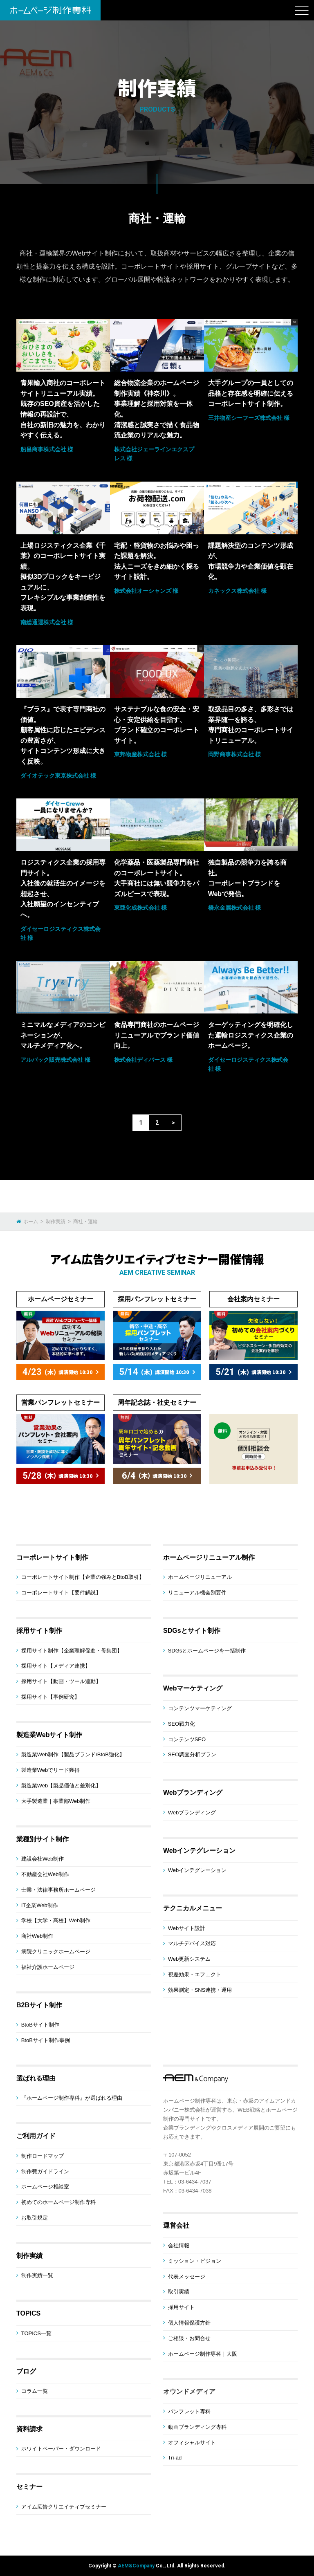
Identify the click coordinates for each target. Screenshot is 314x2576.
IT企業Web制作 (39, 1905)
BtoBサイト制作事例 (45, 2040)
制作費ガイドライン (45, 2171)
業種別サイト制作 (42, 1839)
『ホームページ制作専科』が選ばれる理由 (71, 2098)
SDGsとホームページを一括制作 (207, 1651)
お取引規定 (34, 2218)
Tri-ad (175, 2458)
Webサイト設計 (187, 1928)
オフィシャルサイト (192, 2442)
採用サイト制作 (39, 1630)
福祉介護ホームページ (47, 1967)
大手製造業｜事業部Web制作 (56, 1801)
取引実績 (178, 2292)
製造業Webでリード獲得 (50, 1770)
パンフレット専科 (189, 2411)
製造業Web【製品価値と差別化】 (61, 1785)
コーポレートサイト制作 (52, 1557)
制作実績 (29, 2255)
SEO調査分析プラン (192, 1754)
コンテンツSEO (187, 1739)
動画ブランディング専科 (197, 2427)
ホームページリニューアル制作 (209, 1557)
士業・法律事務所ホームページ (58, 1890)
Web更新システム (189, 1959)
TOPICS (28, 2313)
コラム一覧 (34, 2391)
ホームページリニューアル (200, 1577)
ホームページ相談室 (45, 2187)
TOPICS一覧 (36, 2333)
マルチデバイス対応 (192, 1943)
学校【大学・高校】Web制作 (56, 1920)
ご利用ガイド (36, 2135)
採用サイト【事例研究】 (50, 1697)
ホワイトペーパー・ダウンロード (61, 2449)
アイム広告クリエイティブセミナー (63, 2507)
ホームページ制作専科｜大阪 (202, 2354)
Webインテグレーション (199, 1850)
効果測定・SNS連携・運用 (200, 1990)
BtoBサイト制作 (40, 2025)
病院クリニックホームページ (55, 1951)
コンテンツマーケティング (200, 1708)
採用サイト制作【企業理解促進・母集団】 (71, 1651)
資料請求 (29, 2429)
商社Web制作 (37, 1936)
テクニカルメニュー (192, 1908)
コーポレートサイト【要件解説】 (61, 1593)
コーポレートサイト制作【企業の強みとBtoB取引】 (82, 1577)
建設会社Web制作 (42, 1859)
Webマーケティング (192, 1688)
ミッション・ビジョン (194, 2261)
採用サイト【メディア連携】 (55, 1666)
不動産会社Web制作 (45, 1874)
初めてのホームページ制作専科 (58, 2202)
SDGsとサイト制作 (191, 1630)
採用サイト (181, 2307)
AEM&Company (136, 2566)
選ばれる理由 (36, 2078)
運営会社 (176, 2225)
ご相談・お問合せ (189, 2338)
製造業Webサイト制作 (49, 1734)
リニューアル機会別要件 (197, 1593)
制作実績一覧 (37, 2275)
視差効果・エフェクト (194, 1974)
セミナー (29, 2486)
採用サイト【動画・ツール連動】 (61, 1681)
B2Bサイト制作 (39, 2005)
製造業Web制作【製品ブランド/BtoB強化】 (73, 1754)
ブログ (26, 2371)
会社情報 (178, 2245)
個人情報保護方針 (189, 2323)
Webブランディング (192, 1792)
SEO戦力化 (181, 1724)
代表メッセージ (186, 2276)
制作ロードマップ (42, 2156)
